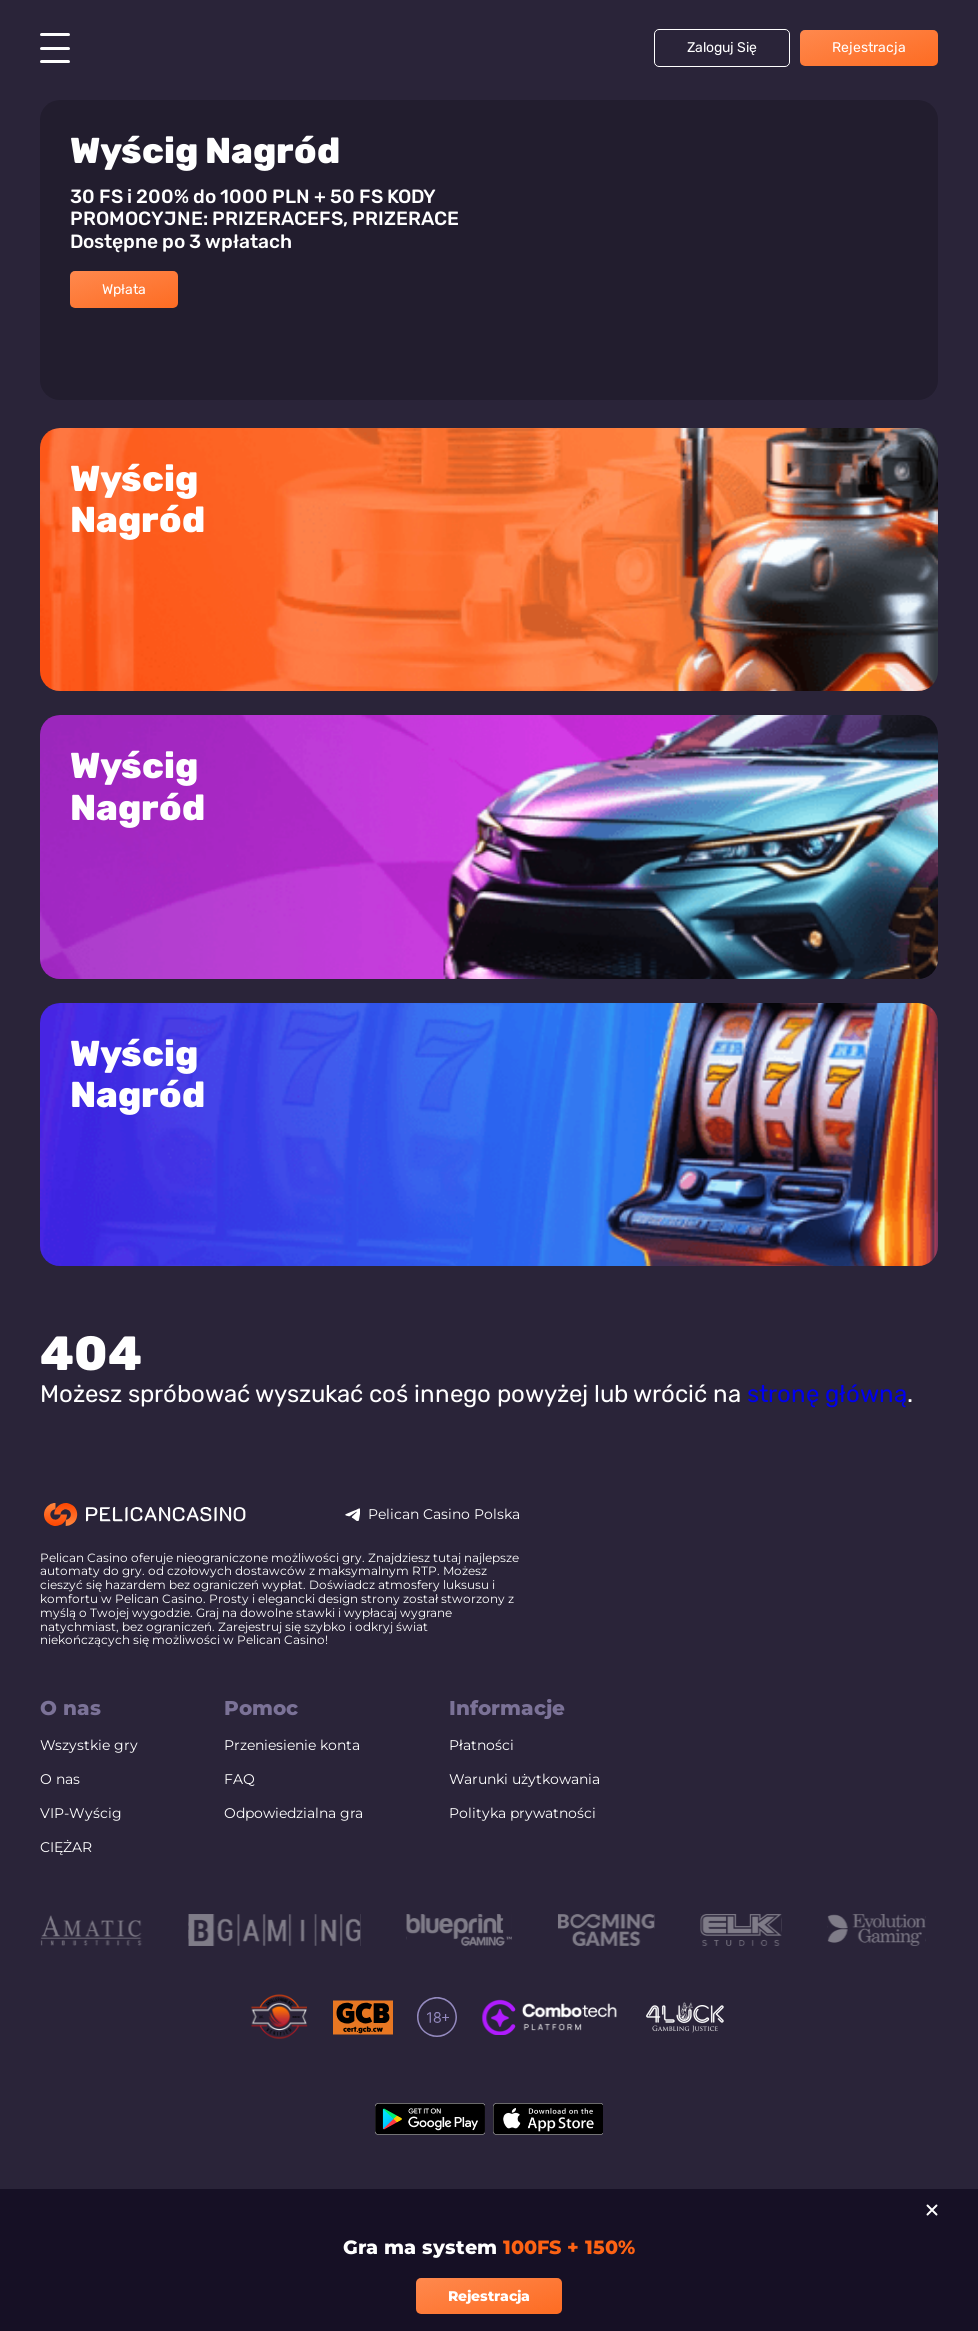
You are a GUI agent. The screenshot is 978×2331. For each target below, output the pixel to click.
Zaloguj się (722, 47)
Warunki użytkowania (524, 1814)
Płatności (481, 1780)
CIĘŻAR (66, 1883)
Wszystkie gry (89, 1780)
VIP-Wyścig (81, 1849)
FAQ (239, 1814)
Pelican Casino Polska (444, 1549)
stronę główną (827, 1429)
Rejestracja (869, 47)
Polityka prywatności (522, 1849)
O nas (60, 1814)
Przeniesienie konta (292, 1780)
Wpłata (124, 289)
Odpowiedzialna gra (293, 1849)
